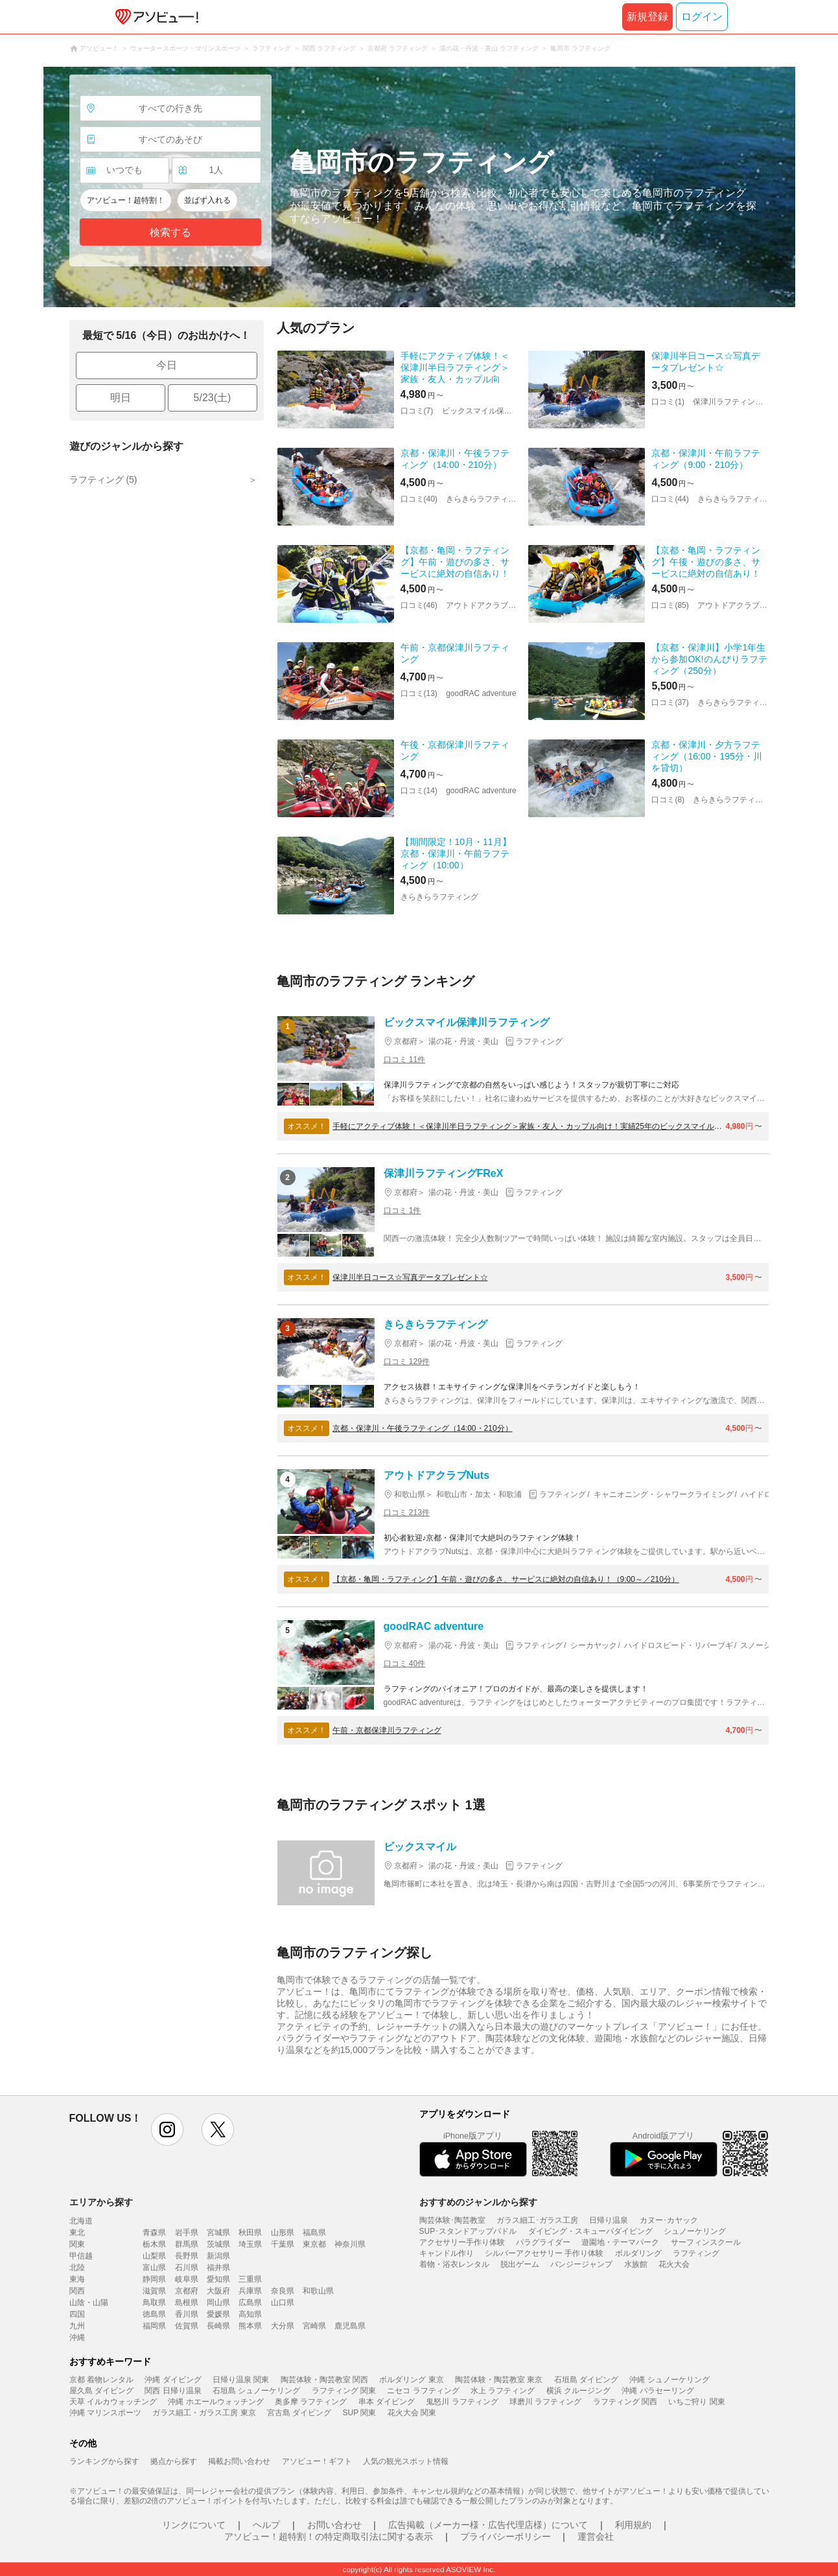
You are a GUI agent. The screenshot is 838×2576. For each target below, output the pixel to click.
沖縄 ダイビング (173, 2379)
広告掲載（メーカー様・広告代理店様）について (488, 2525)
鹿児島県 (350, 2325)
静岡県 (154, 2279)
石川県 (186, 2267)
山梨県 (154, 2255)
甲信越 (81, 2255)
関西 (77, 2290)
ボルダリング (638, 2253)
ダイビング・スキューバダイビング (590, 2231)
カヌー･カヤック (669, 2220)
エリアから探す (101, 2202)
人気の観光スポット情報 (405, 2461)
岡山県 (218, 2302)
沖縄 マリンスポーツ (105, 2412)
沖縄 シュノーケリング (669, 2379)
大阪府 (218, 2290)
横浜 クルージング (578, 2390)
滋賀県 (154, 2290)
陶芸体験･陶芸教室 (452, 2220)
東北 (77, 2232)
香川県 (186, 2314)
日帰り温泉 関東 (241, 2379)
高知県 (250, 2314)
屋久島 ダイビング (101, 2390)
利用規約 (633, 2525)
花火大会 (674, 2264)
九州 (77, 2325)
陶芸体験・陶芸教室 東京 (498, 2379)
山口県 (282, 2302)
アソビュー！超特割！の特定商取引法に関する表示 (328, 2536)
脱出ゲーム (519, 2264)
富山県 (154, 2267)
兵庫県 (250, 2290)
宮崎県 (314, 2325)
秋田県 (250, 2232)
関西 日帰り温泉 (173, 2390)
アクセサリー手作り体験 (462, 2242)
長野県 (186, 2255)
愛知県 (218, 2279)
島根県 (186, 2302)
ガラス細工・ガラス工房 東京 (203, 2412)
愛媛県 (218, 2314)
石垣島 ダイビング (586, 2379)
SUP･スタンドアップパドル (468, 2231)
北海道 (81, 2220)
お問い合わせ (334, 2525)
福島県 (314, 2232)
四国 (77, 2314)
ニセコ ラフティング (423, 2390)
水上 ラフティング (503, 2390)
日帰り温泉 (608, 2220)
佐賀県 (186, 2325)
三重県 (250, 2279)
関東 (77, 2244)
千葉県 (282, 2244)
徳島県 (154, 2314)
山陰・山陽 (88, 2302)
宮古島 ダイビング (299, 2412)
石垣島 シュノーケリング (256, 2390)
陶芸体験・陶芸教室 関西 (324, 2379)
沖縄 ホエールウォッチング (215, 2401)
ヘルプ (266, 2525)
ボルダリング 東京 (411, 2379)
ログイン (702, 16)
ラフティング (696, 2253)
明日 (120, 397)
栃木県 (154, 2244)
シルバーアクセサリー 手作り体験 (544, 2253)
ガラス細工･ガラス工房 (537, 2220)
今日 (166, 365)
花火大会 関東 (412, 2412)
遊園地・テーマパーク (620, 2242)
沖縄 (77, 2337)
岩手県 (186, 2232)
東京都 (314, 2244)
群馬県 (186, 2244)
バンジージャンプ (581, 2264)
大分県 (282, 2325)
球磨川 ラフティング (545, 2401)
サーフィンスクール (706, 2242)
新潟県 (218, 2255)
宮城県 (218, 2232)
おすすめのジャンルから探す (478, 2202)
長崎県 (218, 2325)
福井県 (218, 2267)
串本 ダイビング (386, 2401)
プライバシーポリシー (505, 2536)
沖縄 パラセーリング (657, 2390)
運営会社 (595, 2536)
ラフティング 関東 (344, 2390)
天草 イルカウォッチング (113, 2401)
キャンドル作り (446, 2253)
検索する (170, 232)
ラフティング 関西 (625, 2401)
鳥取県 (154, 2302)
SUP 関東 (360, 2412)
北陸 (77, 2267)
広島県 (250, 2302)
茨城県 (218, 2244)
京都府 (186, 2290)
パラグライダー (543, 2242)
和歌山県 (318, 2290)
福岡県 (154, 2325)
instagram (167, 2129)
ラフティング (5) (103, 479)
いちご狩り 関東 (696, 2401)
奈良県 (282, 2290)
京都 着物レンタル (101, 2379)
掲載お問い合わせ (239, 2461)
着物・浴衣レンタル (454, 2264)
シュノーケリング (695, 2231)
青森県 (154, 2232)
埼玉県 (250, 2244)
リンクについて (194, 2525)
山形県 (282, 2232)
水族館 (635, 2264)
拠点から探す (173, 2461)
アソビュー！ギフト (317, 2461)
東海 (77, 2279)
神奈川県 (350, 2244)
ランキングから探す (104, 2461)
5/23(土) (212, 397)
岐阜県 (186, 2279)
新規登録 (647, 16)
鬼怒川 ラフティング (462, 2401)
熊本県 (250, 2325)
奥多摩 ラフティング (311, 2401)
